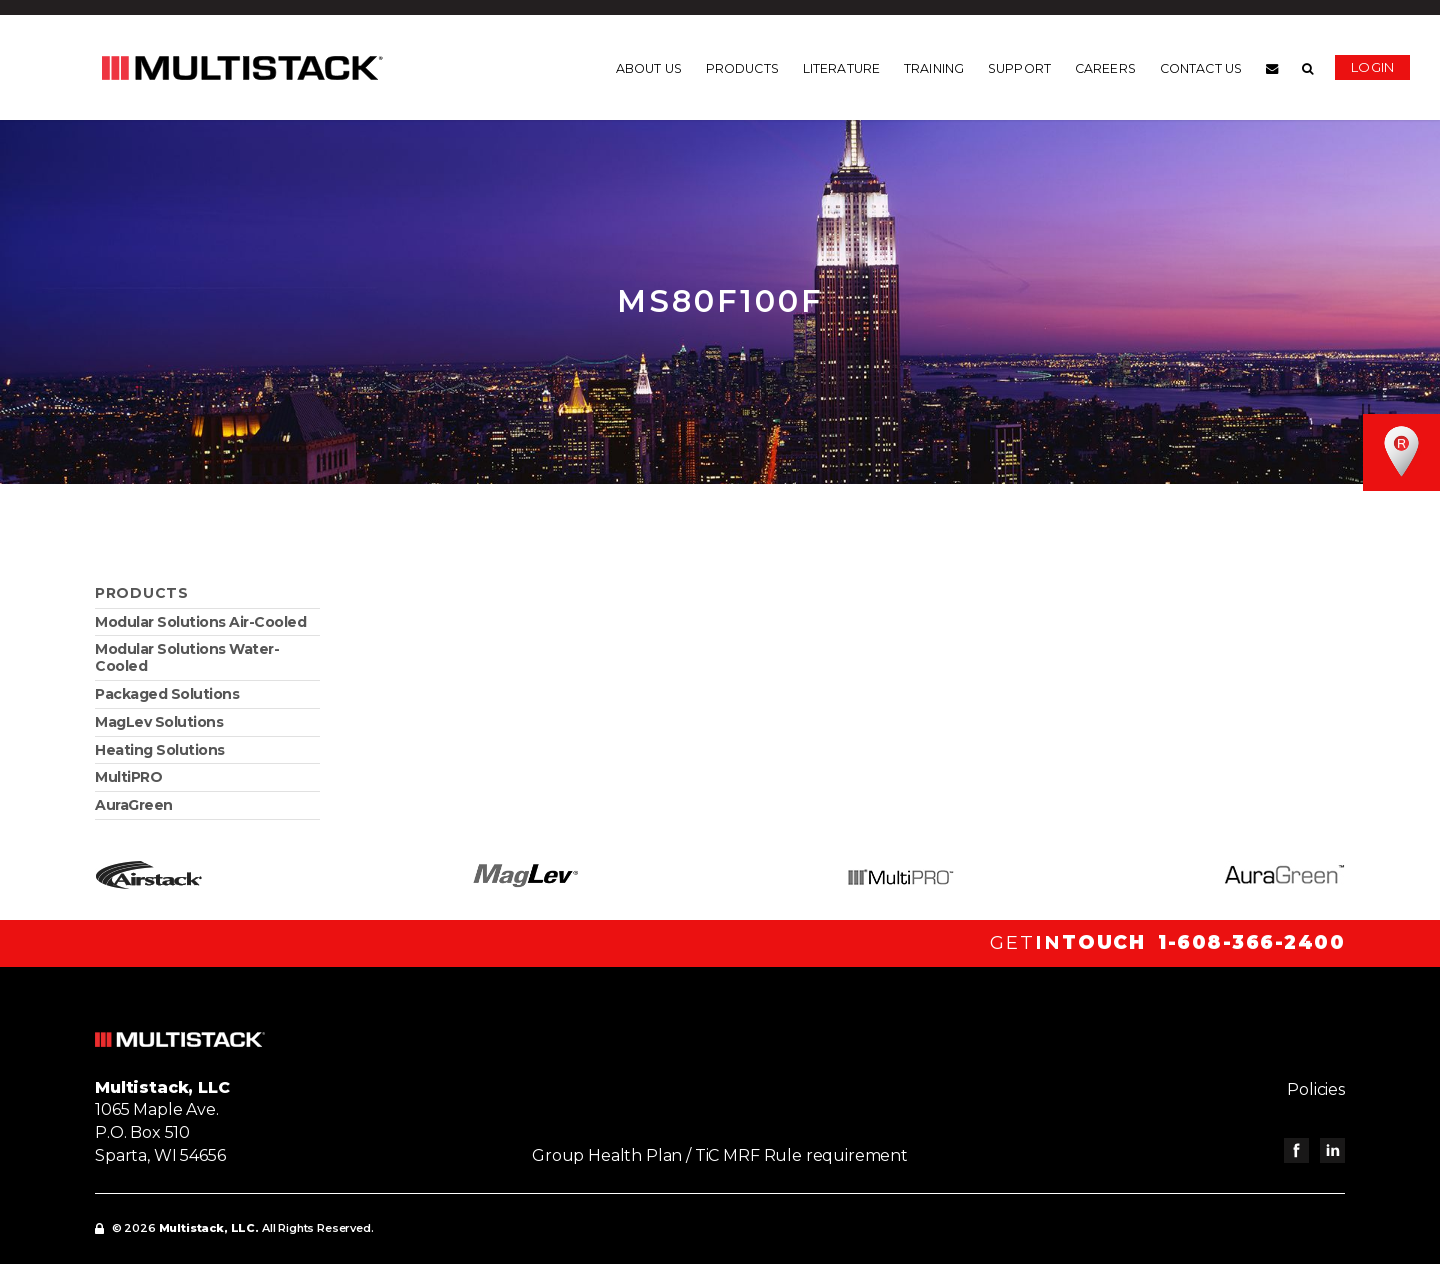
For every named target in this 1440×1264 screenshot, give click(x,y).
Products (742, 69)
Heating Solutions (160, 750)
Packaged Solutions (167, 694)
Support (1019, 69)
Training (934, 69)
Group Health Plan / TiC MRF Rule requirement (720, 1155)
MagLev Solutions (159, 722)
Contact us (1201, 69)
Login (1372, 67)
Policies (1316, 1089)
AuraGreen (134, 805)
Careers (1105, 69)
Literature (841, 69)
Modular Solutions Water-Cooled (187, 657)
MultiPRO (128, 777)
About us (649, 69)
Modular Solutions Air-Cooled (200, 622)
